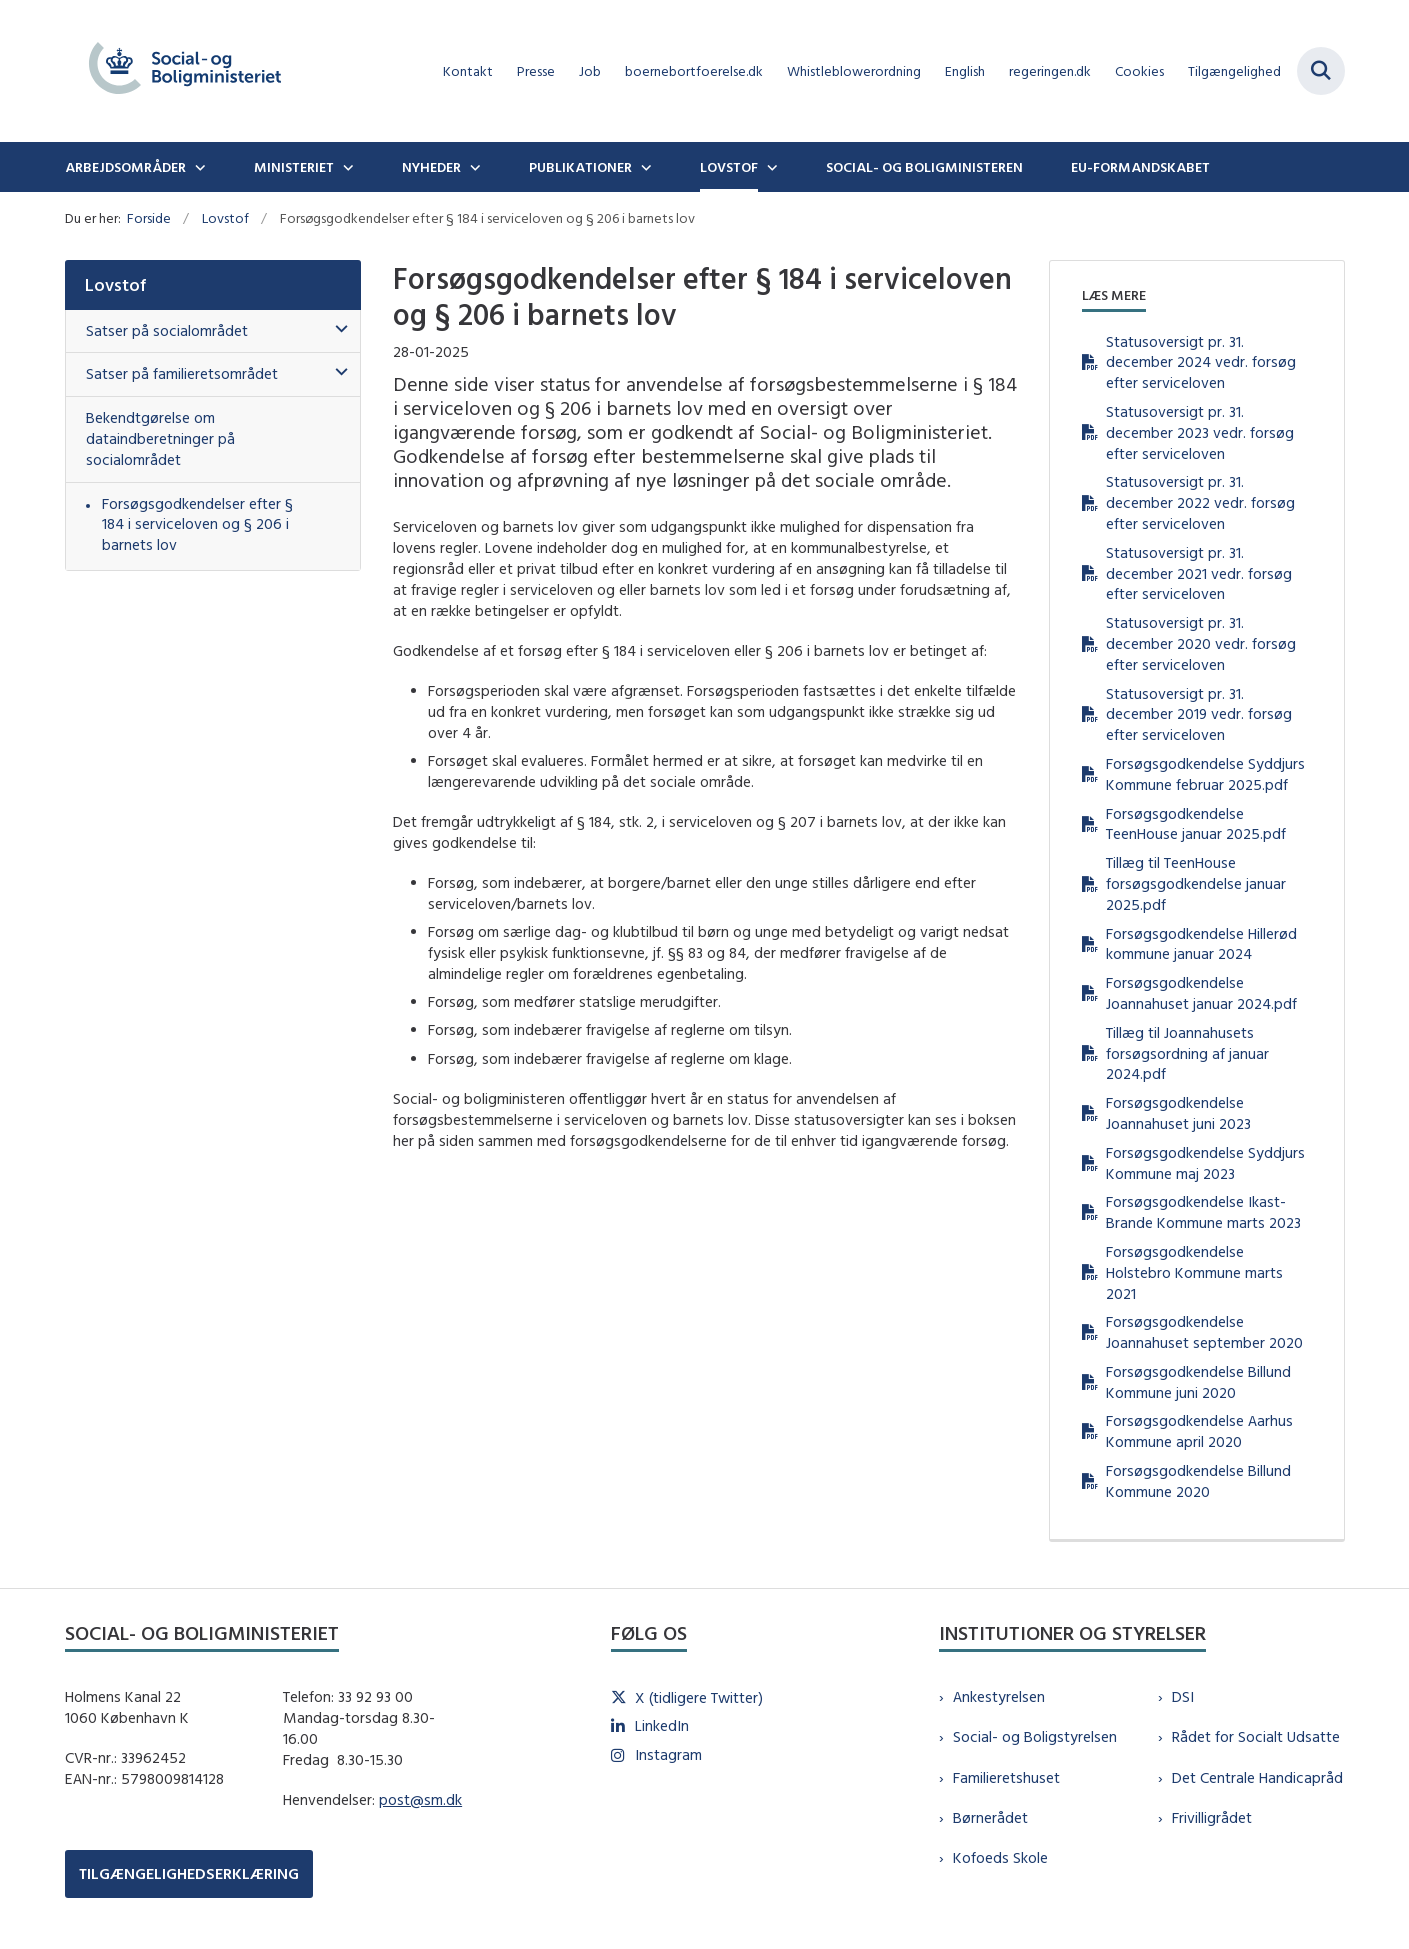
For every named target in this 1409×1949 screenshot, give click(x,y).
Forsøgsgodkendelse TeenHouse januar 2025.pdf (1196, 824)
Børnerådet (990, 1817)
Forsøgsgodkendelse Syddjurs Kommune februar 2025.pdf (1205, 774)
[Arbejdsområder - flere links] (198, 167)
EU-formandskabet (1140, 167)
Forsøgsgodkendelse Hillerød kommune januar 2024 (1201, 944)
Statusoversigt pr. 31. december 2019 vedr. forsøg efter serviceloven (1199, 714)
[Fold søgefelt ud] (1321, 71)
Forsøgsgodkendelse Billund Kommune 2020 (1198, 1481)
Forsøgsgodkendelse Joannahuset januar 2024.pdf (1201, 993)
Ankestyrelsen (999, 1696)
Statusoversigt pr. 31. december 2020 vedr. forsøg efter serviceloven (1201, 643)
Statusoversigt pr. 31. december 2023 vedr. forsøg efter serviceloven (1200, 432)
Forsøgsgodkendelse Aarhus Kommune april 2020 (1199, 1431)
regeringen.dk (1050, 71)
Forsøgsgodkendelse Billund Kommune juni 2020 (1198, 1382)
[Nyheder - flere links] (473, 167)
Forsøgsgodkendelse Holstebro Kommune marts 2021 (1194, 1272)
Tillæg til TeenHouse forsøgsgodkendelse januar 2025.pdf (1196, 883)
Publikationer (580, 167)
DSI (1183, 1696)
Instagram (668, 1754)
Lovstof (729, 167)
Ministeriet (294, 167)
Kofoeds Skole (1000, 1857)
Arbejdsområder (125, 167)
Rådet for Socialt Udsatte (1256, 1736)
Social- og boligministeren (924, 167)
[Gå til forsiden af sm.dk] (185, 71)
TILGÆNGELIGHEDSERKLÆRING (189, 1873)
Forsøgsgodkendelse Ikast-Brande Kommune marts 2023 (1203, 1212)
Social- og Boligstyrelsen (1035, 1736)
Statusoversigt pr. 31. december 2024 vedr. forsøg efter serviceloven (1201, 362)
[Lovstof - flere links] (770, 167)
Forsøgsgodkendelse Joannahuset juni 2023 (1178, 1113)
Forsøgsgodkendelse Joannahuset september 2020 (1204, 1332)
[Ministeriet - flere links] (346, 167)
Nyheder (431, 167)
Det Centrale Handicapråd (1257, 1777)
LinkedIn (662, 1725)
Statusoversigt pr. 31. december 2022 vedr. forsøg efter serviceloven (1200, 502)
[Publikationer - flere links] (644, 167)
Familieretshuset (1006, 1777)
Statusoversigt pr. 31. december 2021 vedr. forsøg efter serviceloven (1199, 573)
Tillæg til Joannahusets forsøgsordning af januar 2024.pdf (1187, 1053)
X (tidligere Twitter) (699, 1697)
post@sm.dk (420, 1799)
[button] (336, 329)
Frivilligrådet (1212, 1817)
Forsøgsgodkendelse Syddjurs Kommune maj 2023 (1205, 1163)
